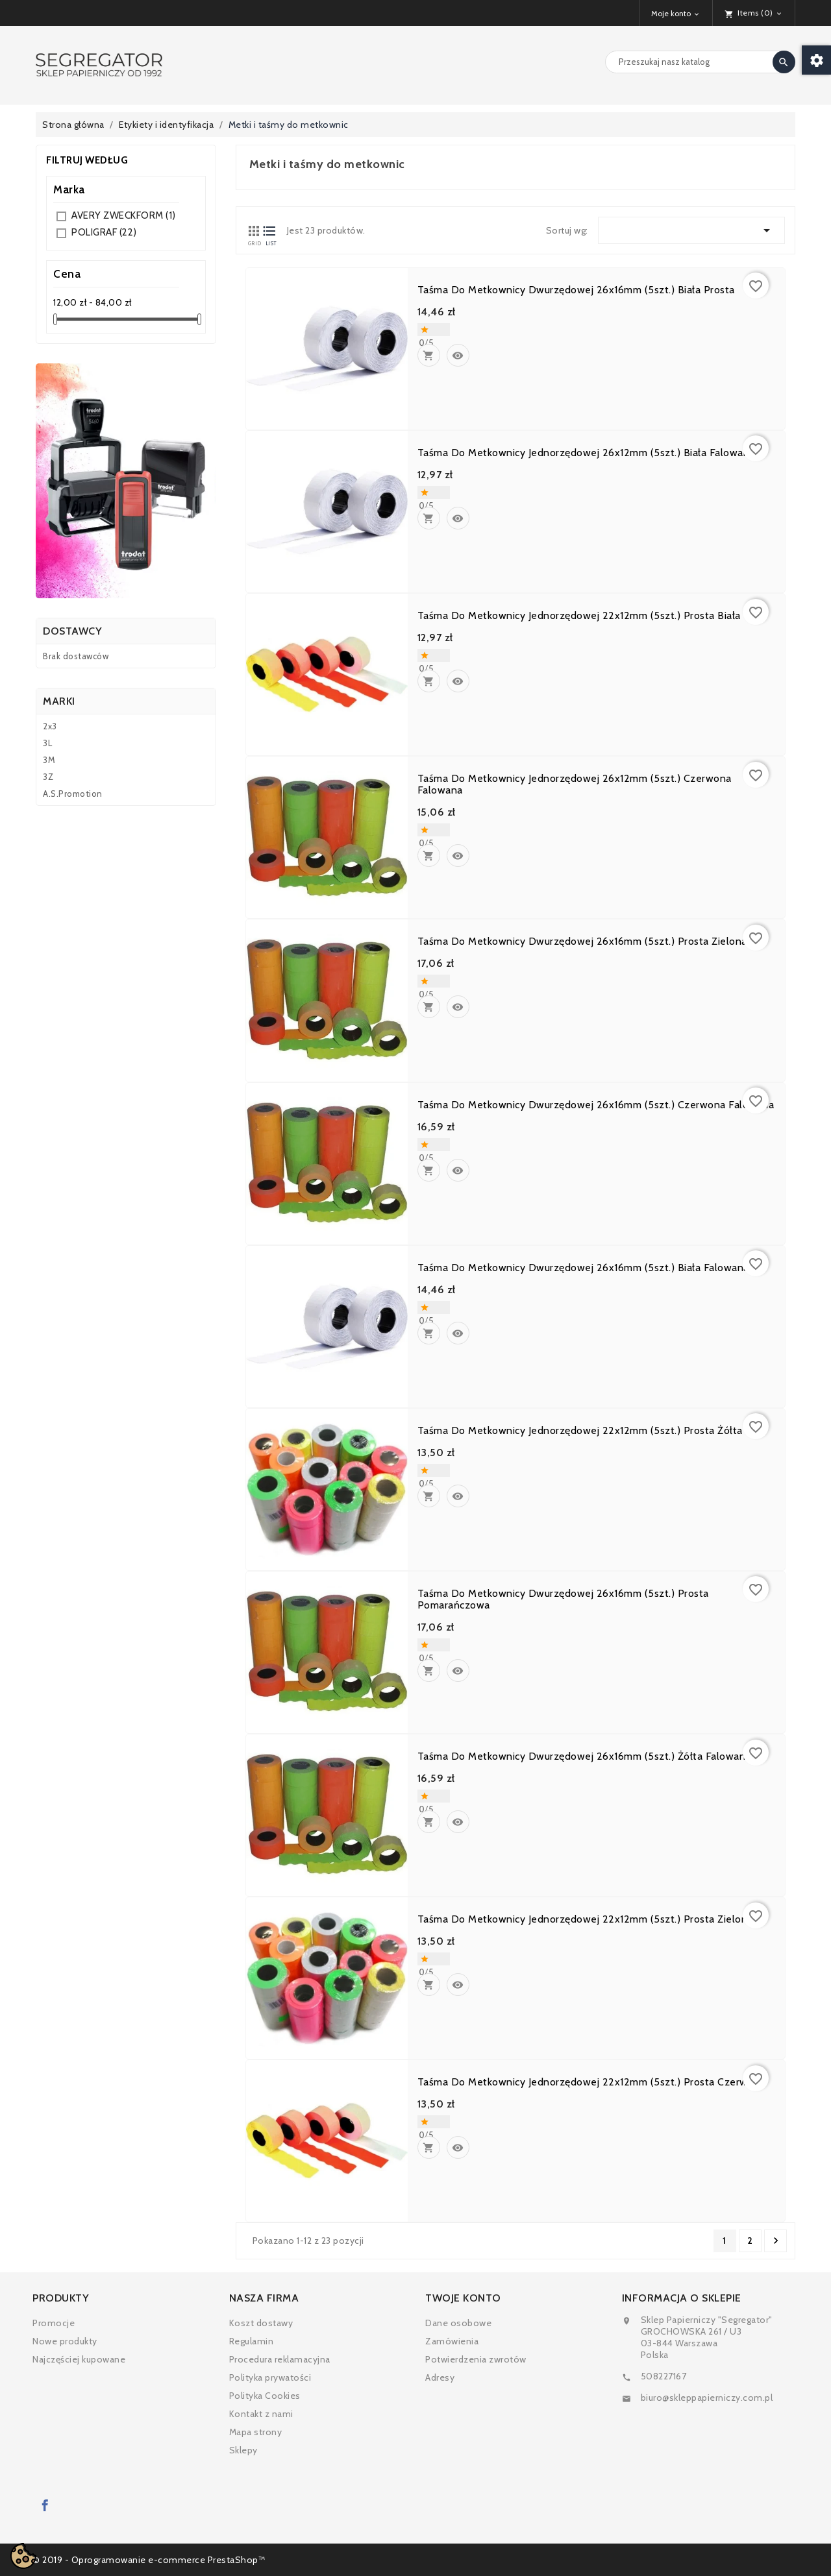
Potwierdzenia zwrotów (476, 2359)
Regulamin (251, 2341)
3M (49, 760)
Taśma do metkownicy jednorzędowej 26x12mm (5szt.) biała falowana (586, 453)
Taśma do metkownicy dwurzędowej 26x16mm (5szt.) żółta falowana (584, 1756)
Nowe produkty (64, 2341)
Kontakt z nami (261, 2414)
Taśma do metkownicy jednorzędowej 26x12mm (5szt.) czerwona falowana (574, 784)
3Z (48, 777)
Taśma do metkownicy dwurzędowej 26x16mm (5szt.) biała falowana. (584, 1268)
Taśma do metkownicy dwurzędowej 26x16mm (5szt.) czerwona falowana (596, 1105)
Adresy (439, 2377)
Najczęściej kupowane (78, 2359)
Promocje (53, 2323)
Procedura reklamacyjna (279, 2359)
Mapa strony (255, 2432)
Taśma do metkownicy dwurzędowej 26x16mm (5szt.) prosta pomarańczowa (563, 1599)
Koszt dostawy (261, 2323)
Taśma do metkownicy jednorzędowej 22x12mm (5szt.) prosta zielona (585, 1919)
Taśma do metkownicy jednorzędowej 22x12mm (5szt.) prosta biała (579, 616)
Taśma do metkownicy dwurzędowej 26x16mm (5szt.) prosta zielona (582, 941)
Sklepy (243, 2450)
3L (47, 743)
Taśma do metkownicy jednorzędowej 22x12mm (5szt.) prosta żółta (580, 1431)
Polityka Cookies (265, 2395)
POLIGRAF (104, 232)
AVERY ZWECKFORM (123, 215)
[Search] (700, 62)
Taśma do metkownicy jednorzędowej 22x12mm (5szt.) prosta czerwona (591, 2082)
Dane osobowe (458, 2323)
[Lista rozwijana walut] (676, 13)
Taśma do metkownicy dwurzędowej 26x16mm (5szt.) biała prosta (576, 290)
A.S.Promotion (73, 793)
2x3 (50, 726)
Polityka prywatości (270, 2377)
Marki (59, 701)
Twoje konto (463, 2298)
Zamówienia (451, 2341)
